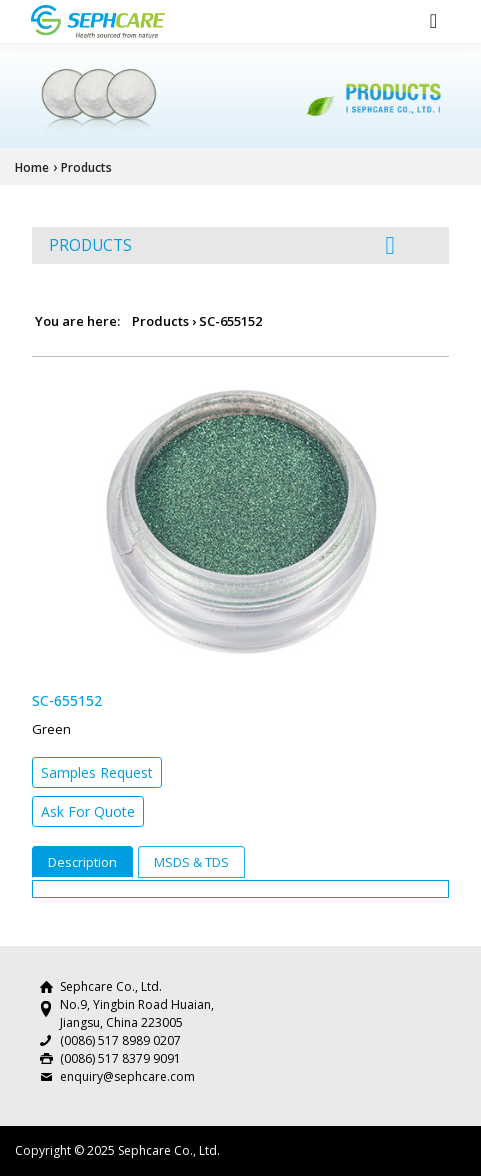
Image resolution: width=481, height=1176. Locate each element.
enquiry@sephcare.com (127, 1076)
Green (51, 729)
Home (32, 167)
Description (82, 862)
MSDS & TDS (191, 862)
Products (86, 167)
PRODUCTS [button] (222, 245)
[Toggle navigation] (433, 21)
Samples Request (97, 772)
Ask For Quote (88, 811)
